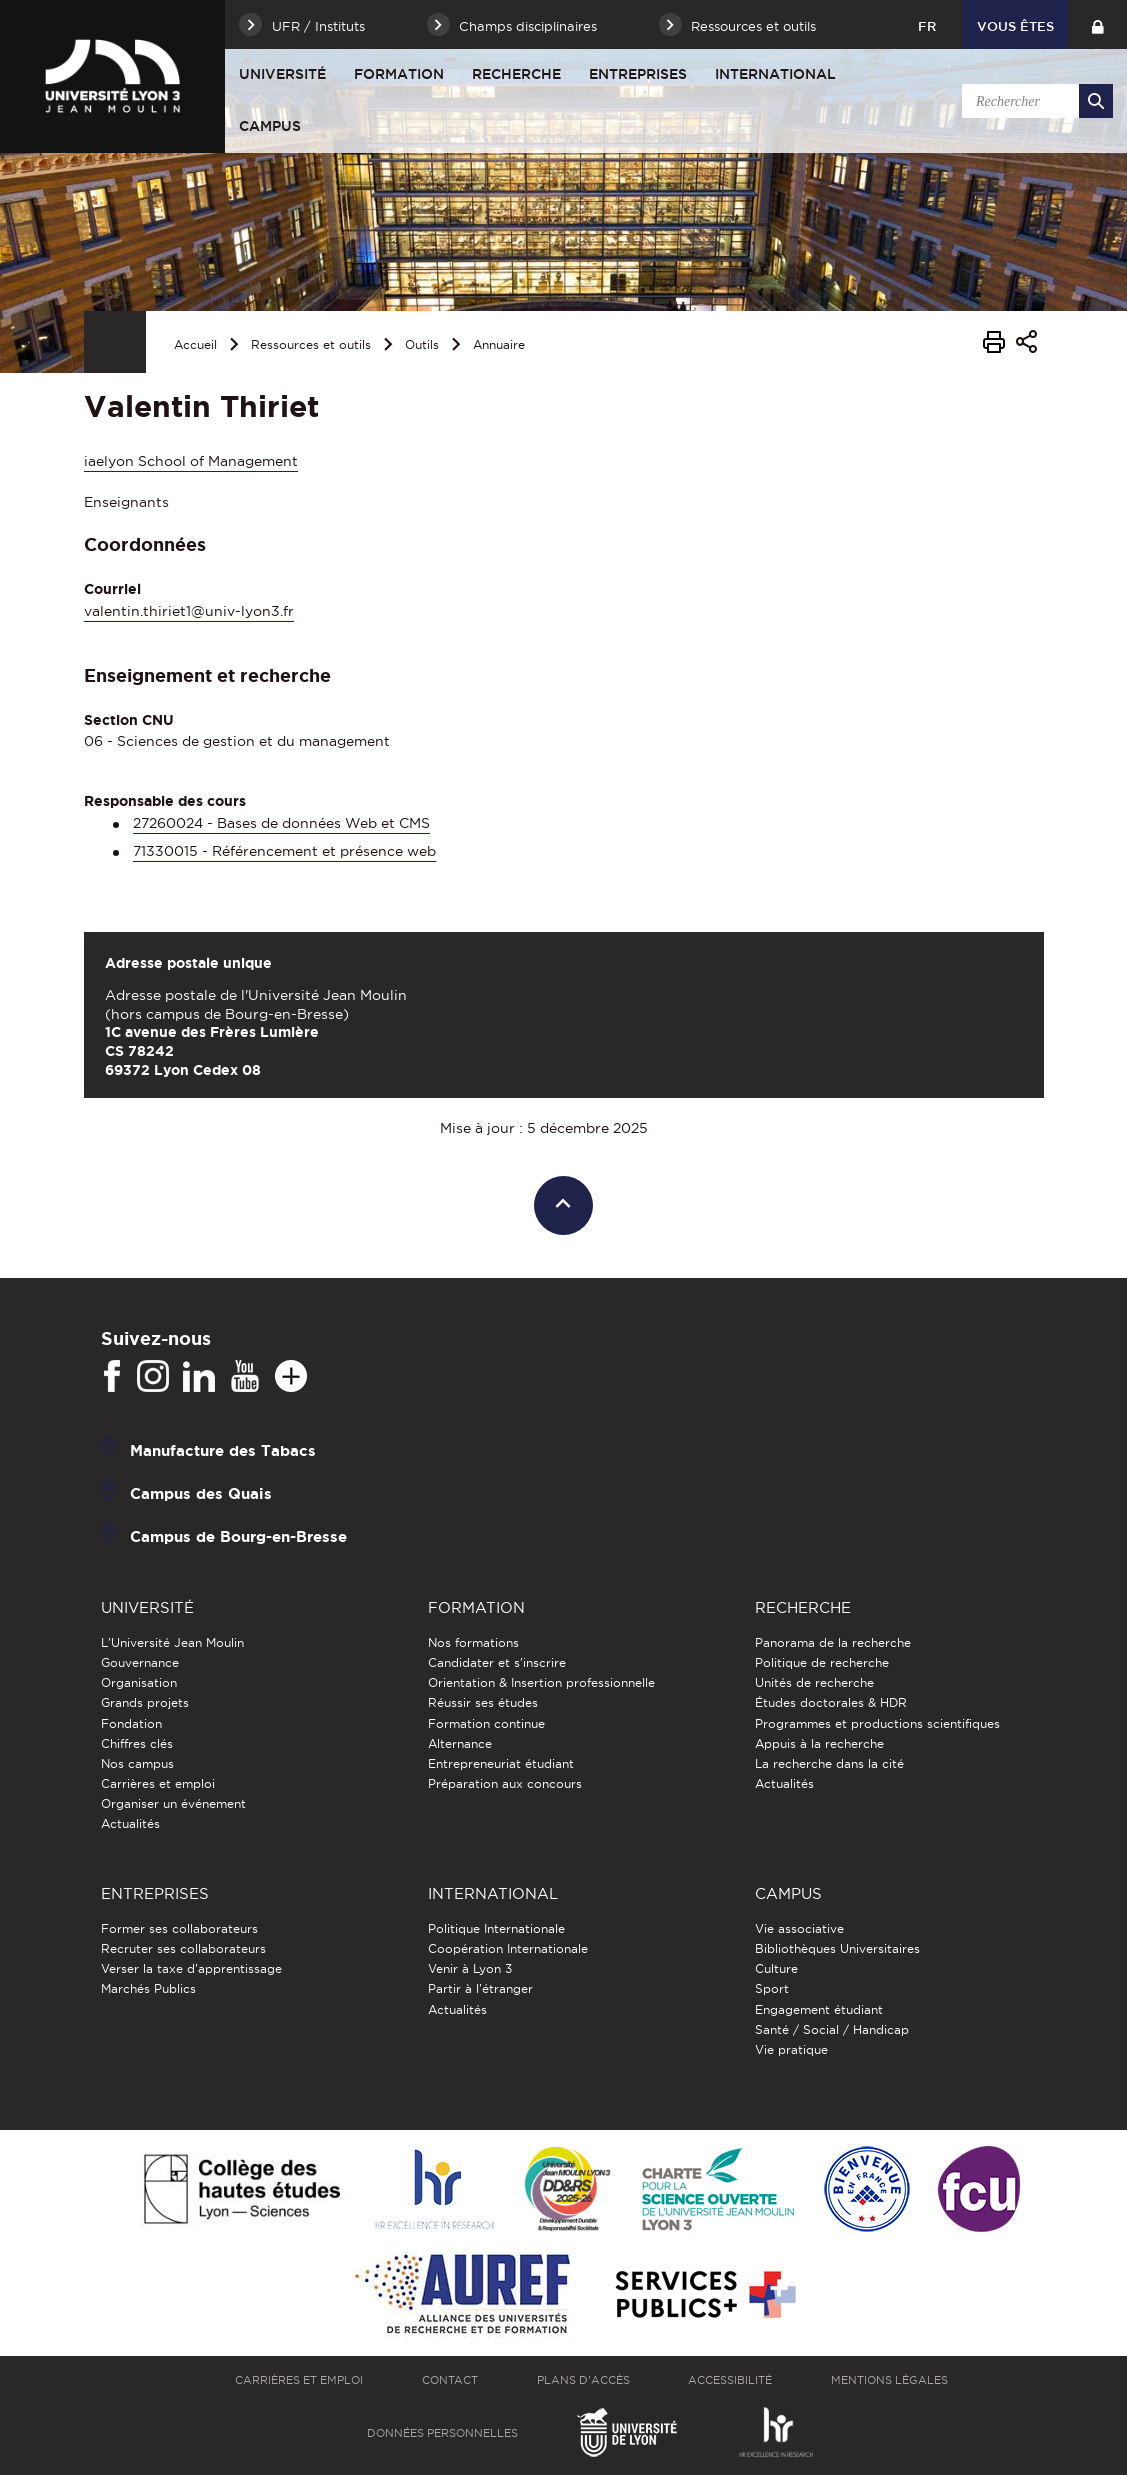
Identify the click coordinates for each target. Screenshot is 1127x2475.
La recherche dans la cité (829, 1763)
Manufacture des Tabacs (223, 1449)
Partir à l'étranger (480, 1988)
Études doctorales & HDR (831, 1702)
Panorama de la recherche (833, 1642)
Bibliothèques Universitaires (837, 1948)
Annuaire (499, 344)
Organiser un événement (173, 1803)
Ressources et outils (311, 344)
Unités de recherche (814, 1682)
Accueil (195, 344)
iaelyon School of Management (191, 461)
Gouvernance (140, 1662)
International (775, 74)
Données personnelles (442, 2433)
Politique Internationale (496, 1928)
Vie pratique (791, 2049)
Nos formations (473, 1642)
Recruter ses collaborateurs (183, 1948)
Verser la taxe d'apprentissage (191, 1968)
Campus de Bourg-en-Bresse (238, 1535)
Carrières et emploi (158, 1783)
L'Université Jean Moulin (172, 1642)
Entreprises (638, 74)
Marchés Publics (148, 1988)
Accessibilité (730, 2380)
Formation (399, 74)
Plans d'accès (583, 2380)
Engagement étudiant (819, 2009)
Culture (776, 1968)
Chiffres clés (137, 1743)
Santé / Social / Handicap (832, 2029)
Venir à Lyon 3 (470, 1968)
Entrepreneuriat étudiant (501, 1763)
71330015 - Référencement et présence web (284, 851)
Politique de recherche (822, 1662)
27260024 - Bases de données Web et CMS (281, 823)
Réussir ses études (483, 1702)
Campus (270, 126)
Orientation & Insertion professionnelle (541, 1682)
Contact (450, 2380)
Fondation (131, 1723)
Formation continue (486, 1723)
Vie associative (799, 1928)
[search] (1034, 101)
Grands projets (145, 1702)
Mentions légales (889, 2380)
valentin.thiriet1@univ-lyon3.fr (189, 611)
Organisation (139, 1682)
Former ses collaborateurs (179, 1928)
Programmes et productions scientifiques (877, 1723)
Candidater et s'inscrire (497, 1662)
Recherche (516, 74)
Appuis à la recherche (819, 1743)
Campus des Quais (201, 1492)
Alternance (460, 1743)
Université (282, 74)
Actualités (130, 1823)
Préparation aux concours (505, 1783)
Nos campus (137, 1763)
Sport (772, 1988)
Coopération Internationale (508, 1948)
